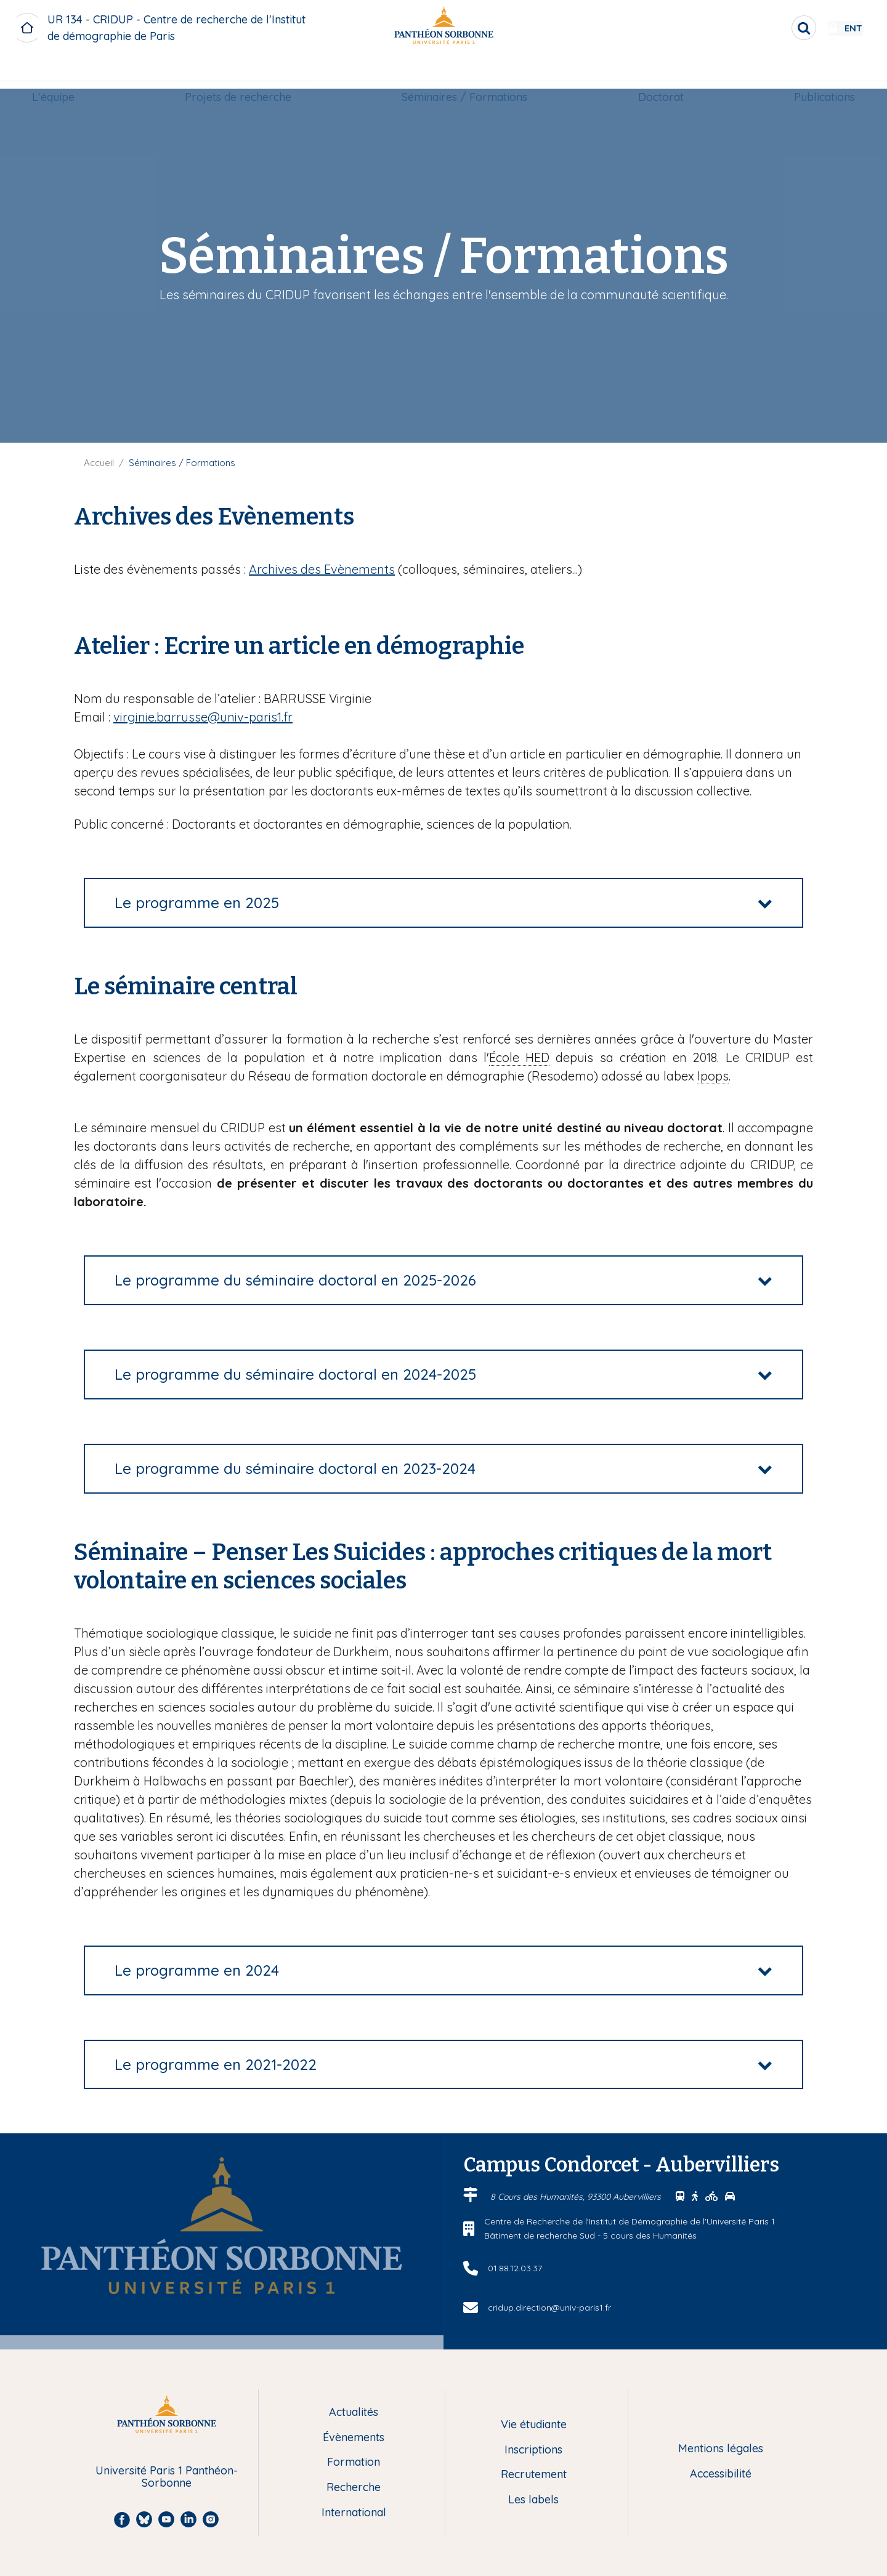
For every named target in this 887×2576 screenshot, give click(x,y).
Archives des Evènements (322, 569)
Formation (353, 2462)
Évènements (353, 2437)
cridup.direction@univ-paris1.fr (549, 2307)
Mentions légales (720, 2448)
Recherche (353, 2487)
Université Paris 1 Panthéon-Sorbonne (166, 2477)
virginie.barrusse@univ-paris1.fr (203, 717)
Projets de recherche (242, 72)
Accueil (99, 463)
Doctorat (656, 72)
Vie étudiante (534, 2424)
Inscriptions (533, 2450)
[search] (767, 27)
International (354, 2512)
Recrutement (534, 2474)
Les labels (533, 2499)
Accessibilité (720, 2474)
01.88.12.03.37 (515, 2268)
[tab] (443, 903)
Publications (816, 72)
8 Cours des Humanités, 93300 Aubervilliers (576, 2196)
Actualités (353, 2412)
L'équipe (61, 72)
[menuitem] (61, 72)
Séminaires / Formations (465, 72)
